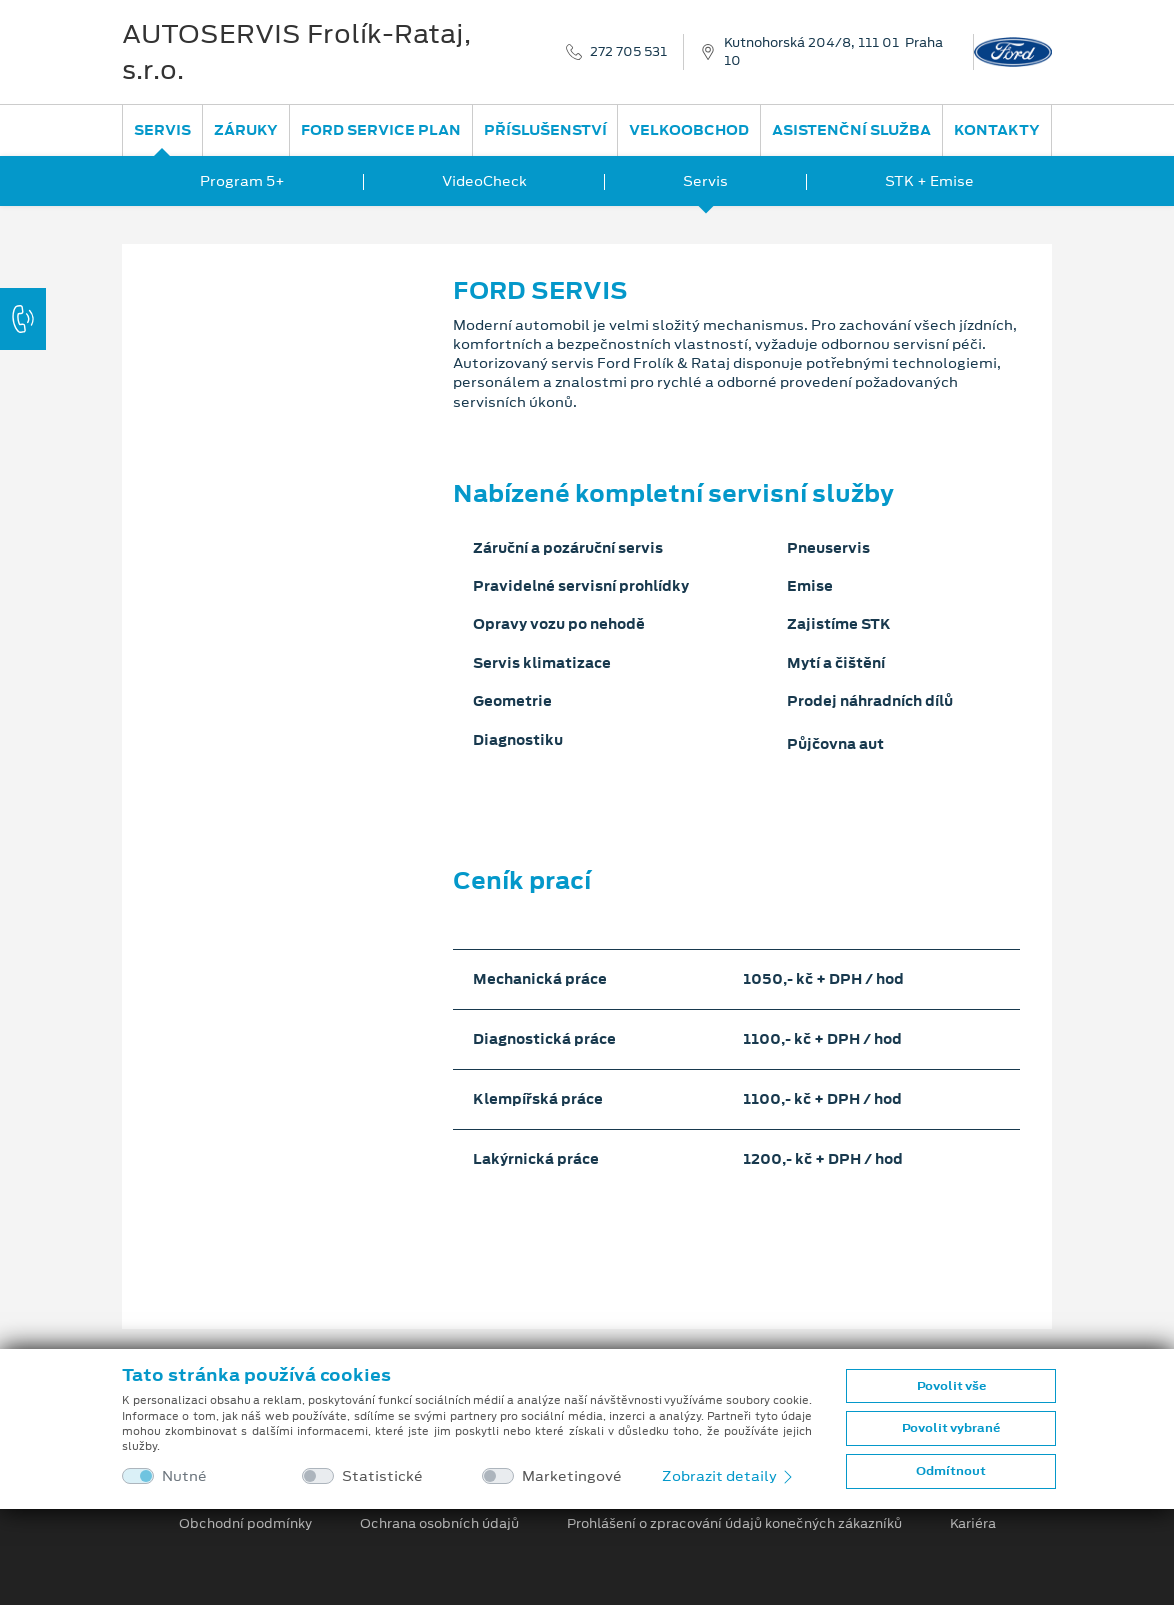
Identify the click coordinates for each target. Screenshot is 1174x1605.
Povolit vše (951, 1386)
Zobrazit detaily (729, 1476)
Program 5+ (242, 181)
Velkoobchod (689, 130)
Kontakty (997, 130)
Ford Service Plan (381, 130)
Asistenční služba (851, 130)
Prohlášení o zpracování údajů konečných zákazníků (734, 1524)
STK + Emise (929, 181)
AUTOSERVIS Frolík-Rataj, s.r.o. (296, 52)
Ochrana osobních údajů (439, 1524)
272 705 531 (628, 52)
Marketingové (572, 1476)
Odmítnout (951, 1471)
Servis (162, 130)
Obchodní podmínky (245, 1524)
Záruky (246, 130)
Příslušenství (545, 130)
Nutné (184, 1476)
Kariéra (973, 1524)
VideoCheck (484, 181)
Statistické (382, 1476)
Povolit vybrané (951, 1428)
